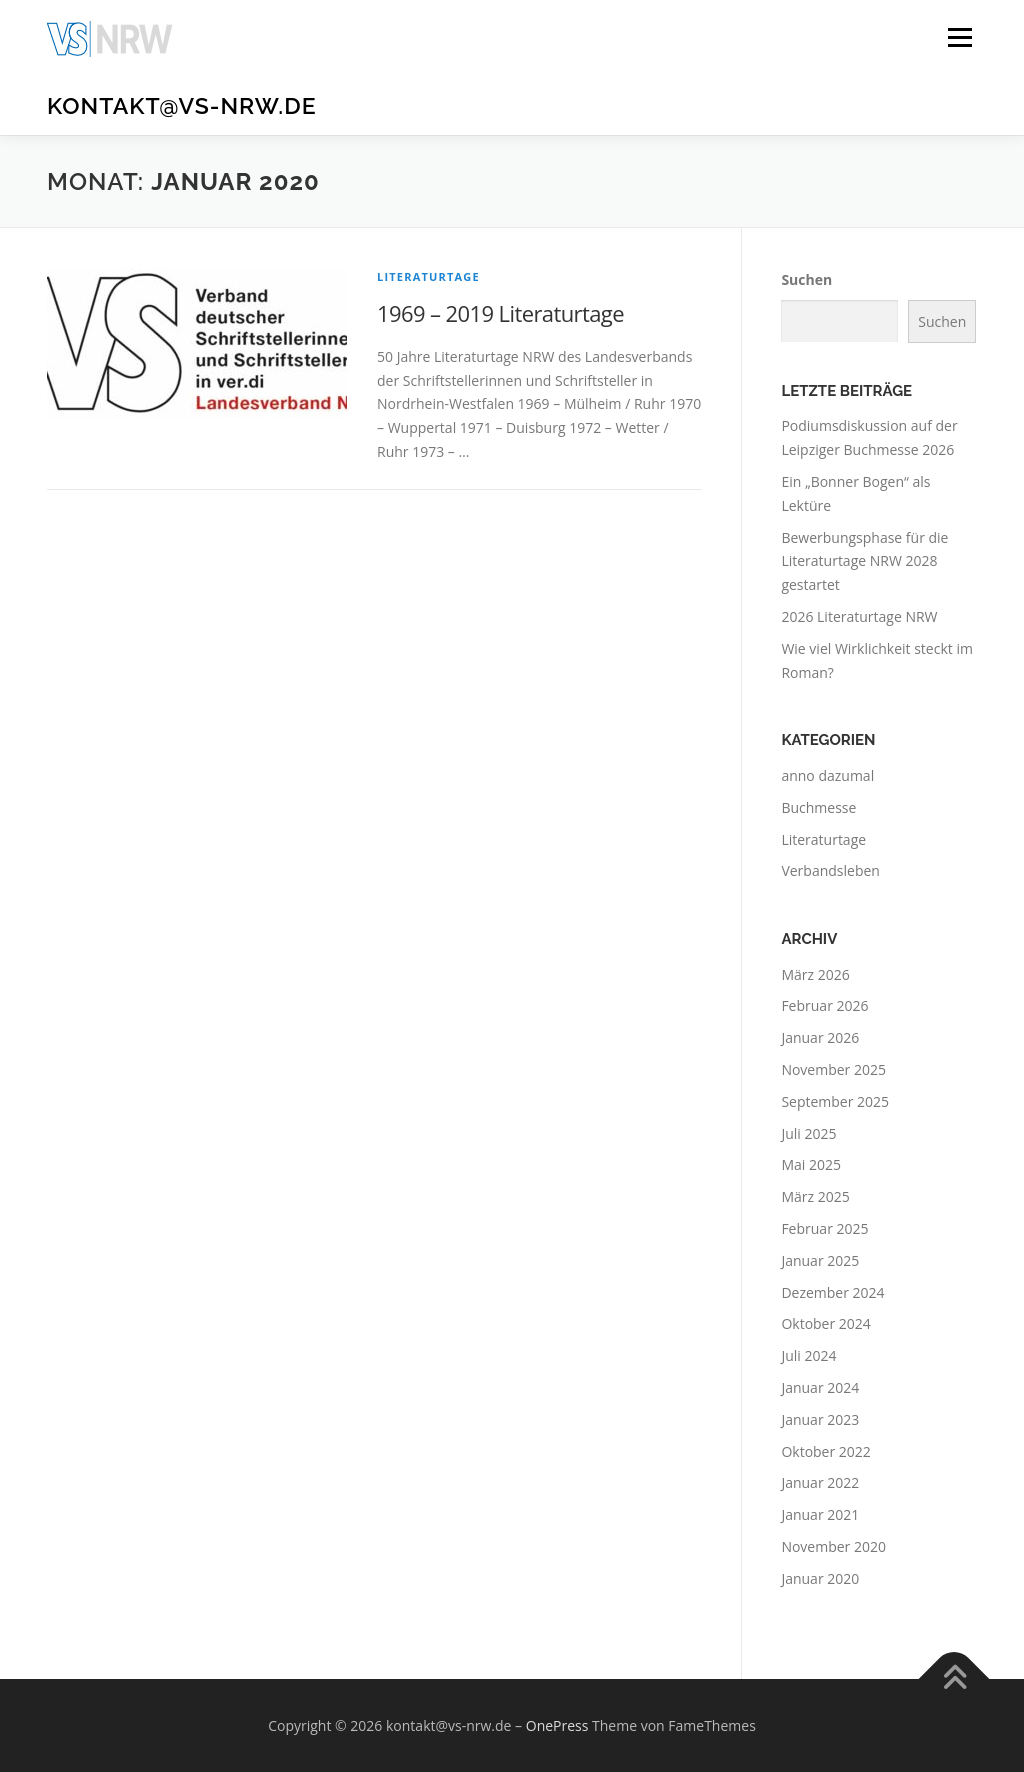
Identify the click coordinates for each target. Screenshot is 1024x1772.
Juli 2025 (808, 1133)
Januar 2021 (820, 1514)
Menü (959, 37)
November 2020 (833, 1546)
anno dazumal (827, 775)
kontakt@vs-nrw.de (182, 105)
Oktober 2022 (825, 1451)
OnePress (557, 1725)
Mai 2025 (811, 1164)
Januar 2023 (820, 1419)
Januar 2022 (820, 1482)
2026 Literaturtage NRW (859, 616)
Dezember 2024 (832, 1292)
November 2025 (833, 1069)
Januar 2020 (820, 1578)
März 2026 (815, 974)
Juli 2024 (808, 1355)
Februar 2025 (824, 1228)
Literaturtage (428, 276)
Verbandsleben (830, 870)
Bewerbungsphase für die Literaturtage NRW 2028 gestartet (864, 561)
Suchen (806, 279)
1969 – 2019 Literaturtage (500, 313)
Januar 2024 (820, 1387)
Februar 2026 (824, 1005)
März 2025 (815, 1196)
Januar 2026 (820, 1037)
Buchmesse (818, 807)
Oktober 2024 (825, 1323)
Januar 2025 (820, 1260)
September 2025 (835, 1101)
